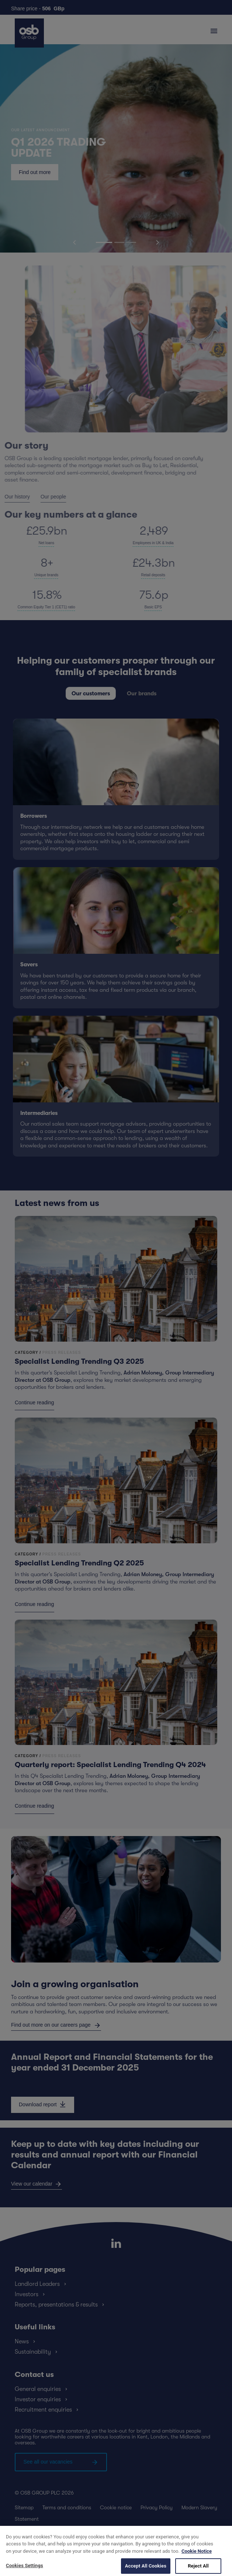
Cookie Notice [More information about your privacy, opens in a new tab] (196, 2561)
